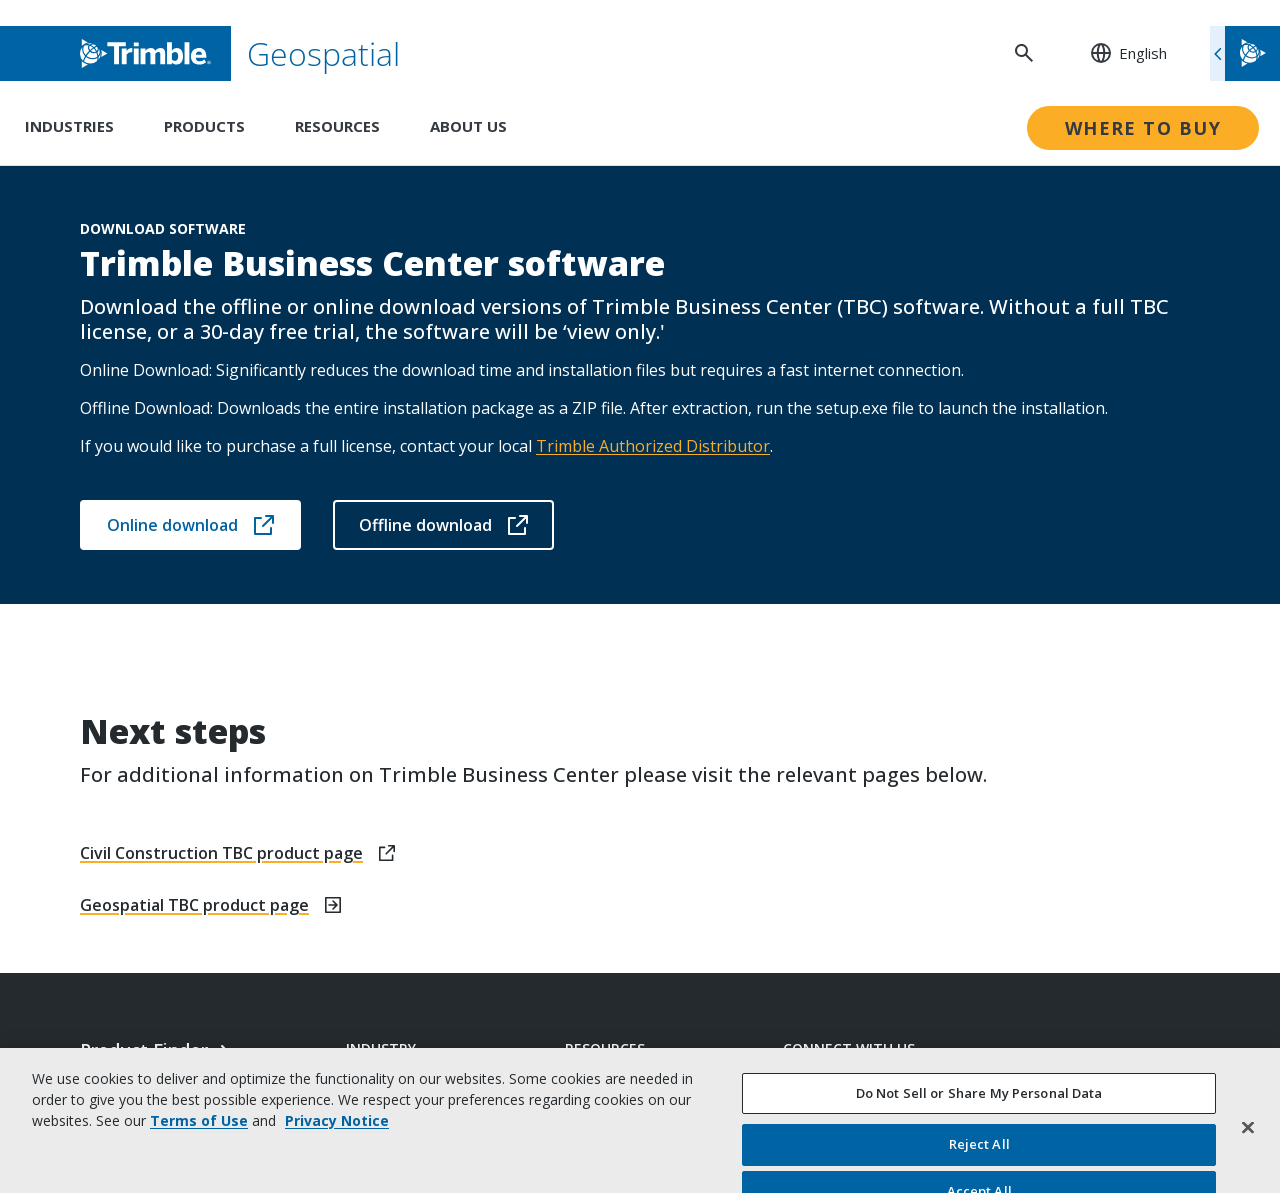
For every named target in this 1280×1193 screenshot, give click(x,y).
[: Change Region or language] (1118, 53)
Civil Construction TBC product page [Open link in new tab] (221, 853)
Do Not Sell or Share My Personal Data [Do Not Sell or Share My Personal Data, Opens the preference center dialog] (979, 1149)
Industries (69, 126)
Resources (337, 126)
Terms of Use (199, 1176)
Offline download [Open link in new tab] (443, 525)
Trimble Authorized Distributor (653, 446)
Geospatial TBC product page (194, 905)
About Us (468, 126)
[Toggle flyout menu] (1245, 53)
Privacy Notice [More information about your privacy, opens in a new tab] (337, 1176)
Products (204, 126)
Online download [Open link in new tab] (190, 525)
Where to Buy (1143, 128)
